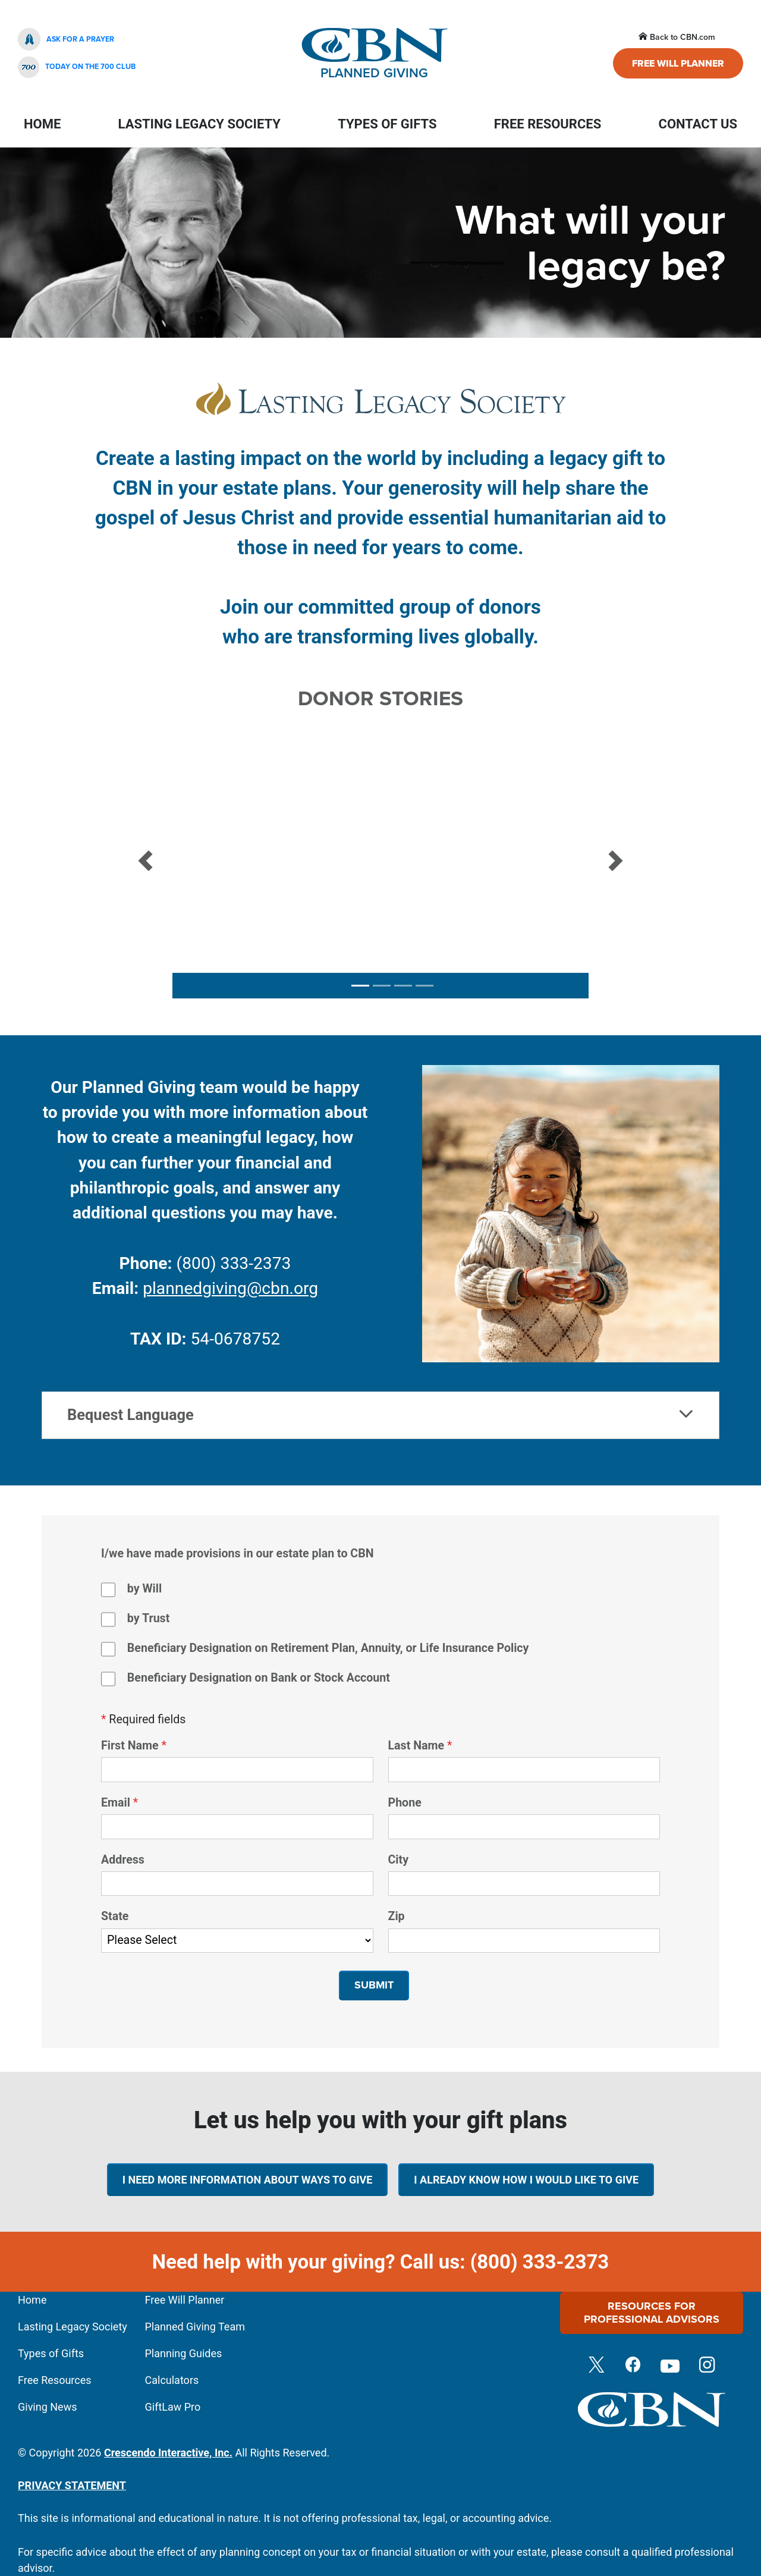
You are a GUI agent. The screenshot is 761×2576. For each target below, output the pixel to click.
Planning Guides (183, 2353)
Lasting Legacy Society (199, 124)
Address (122, 1860)
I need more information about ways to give (247, 2179)
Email (115, 1803)
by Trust (148, 1618)
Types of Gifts (51, 2353)
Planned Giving (374, 54)
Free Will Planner (678, 63)
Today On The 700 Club (77, 67)
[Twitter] (596, 2366)
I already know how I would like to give (526, 2179)
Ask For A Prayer (66, 39)
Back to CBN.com (677, 37)
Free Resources (547, 124)
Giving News (47, 2407)
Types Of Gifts (387, 124)
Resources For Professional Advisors (651, 2312)
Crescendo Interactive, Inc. (168, 2452)
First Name (130, 1745)
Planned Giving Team (195, 2326)
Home (42, 124)
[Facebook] (633, 2366)
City (398, 1860)
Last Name (416, 1745)
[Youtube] (670, 2366)
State (114, 1916)
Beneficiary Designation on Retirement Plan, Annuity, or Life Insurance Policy (328, 1648)
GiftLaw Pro (173, 2407)
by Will (144, 1588)
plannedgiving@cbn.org (230, 1288)
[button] (145, 860)
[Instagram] (706, 2366)
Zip (396, 1916)
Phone (405, 1803)
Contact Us (697, 124)
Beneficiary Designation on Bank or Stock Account (258, 1678)
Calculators (172, 2380)
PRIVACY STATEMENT (72, 2485)
